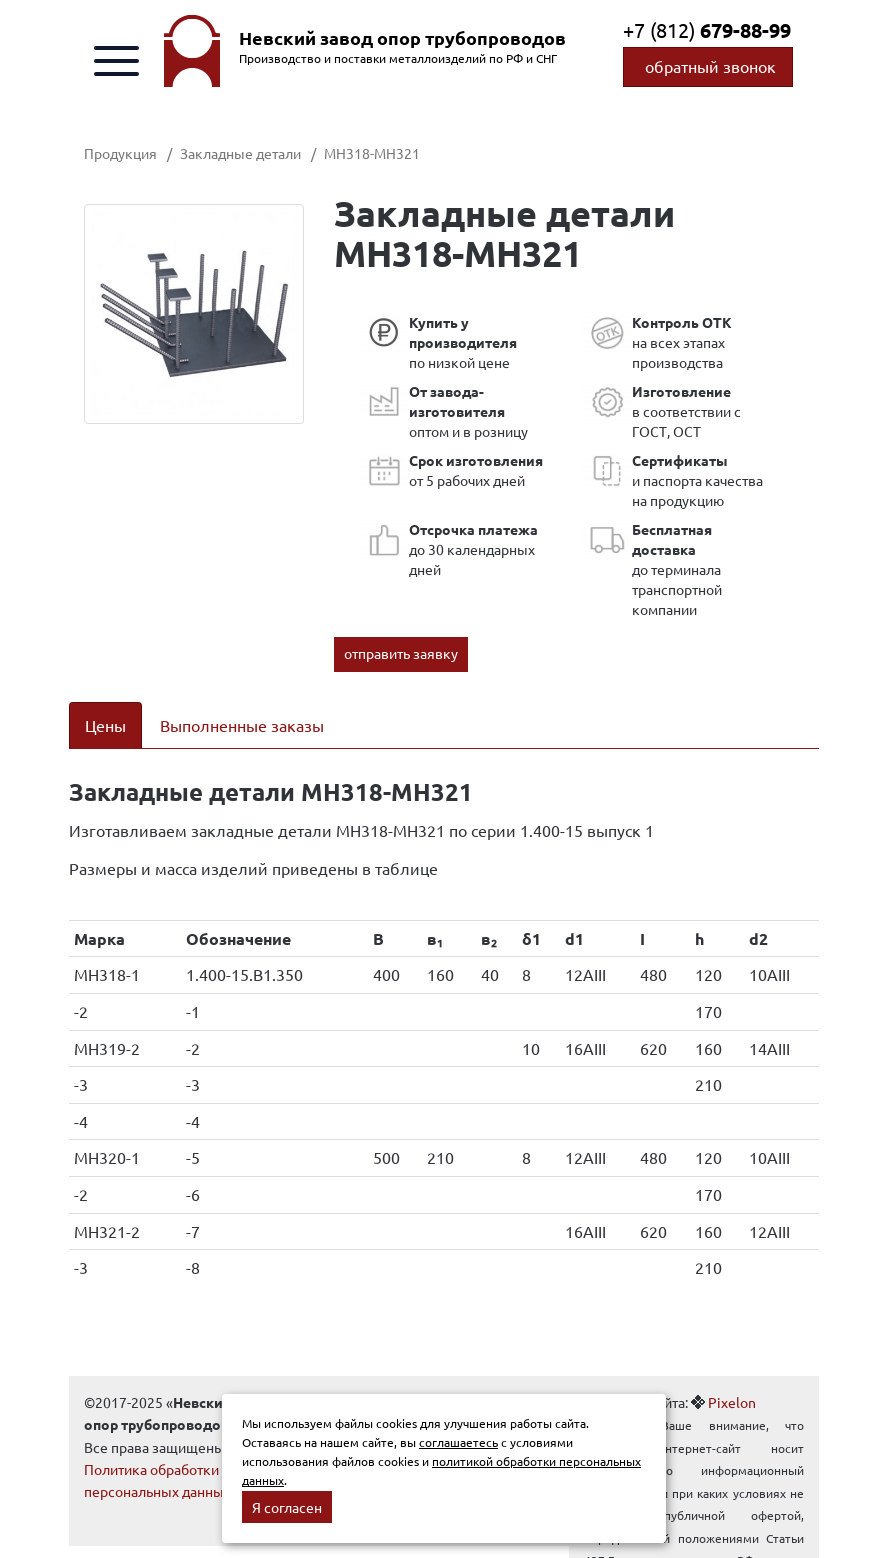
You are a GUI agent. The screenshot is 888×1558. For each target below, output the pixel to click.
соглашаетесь (458, 1442)
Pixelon (732, 1402)
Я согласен (287, 1507)
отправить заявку (401, 653)
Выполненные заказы (242, 725)
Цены (105, 725)
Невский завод (402, 38)
